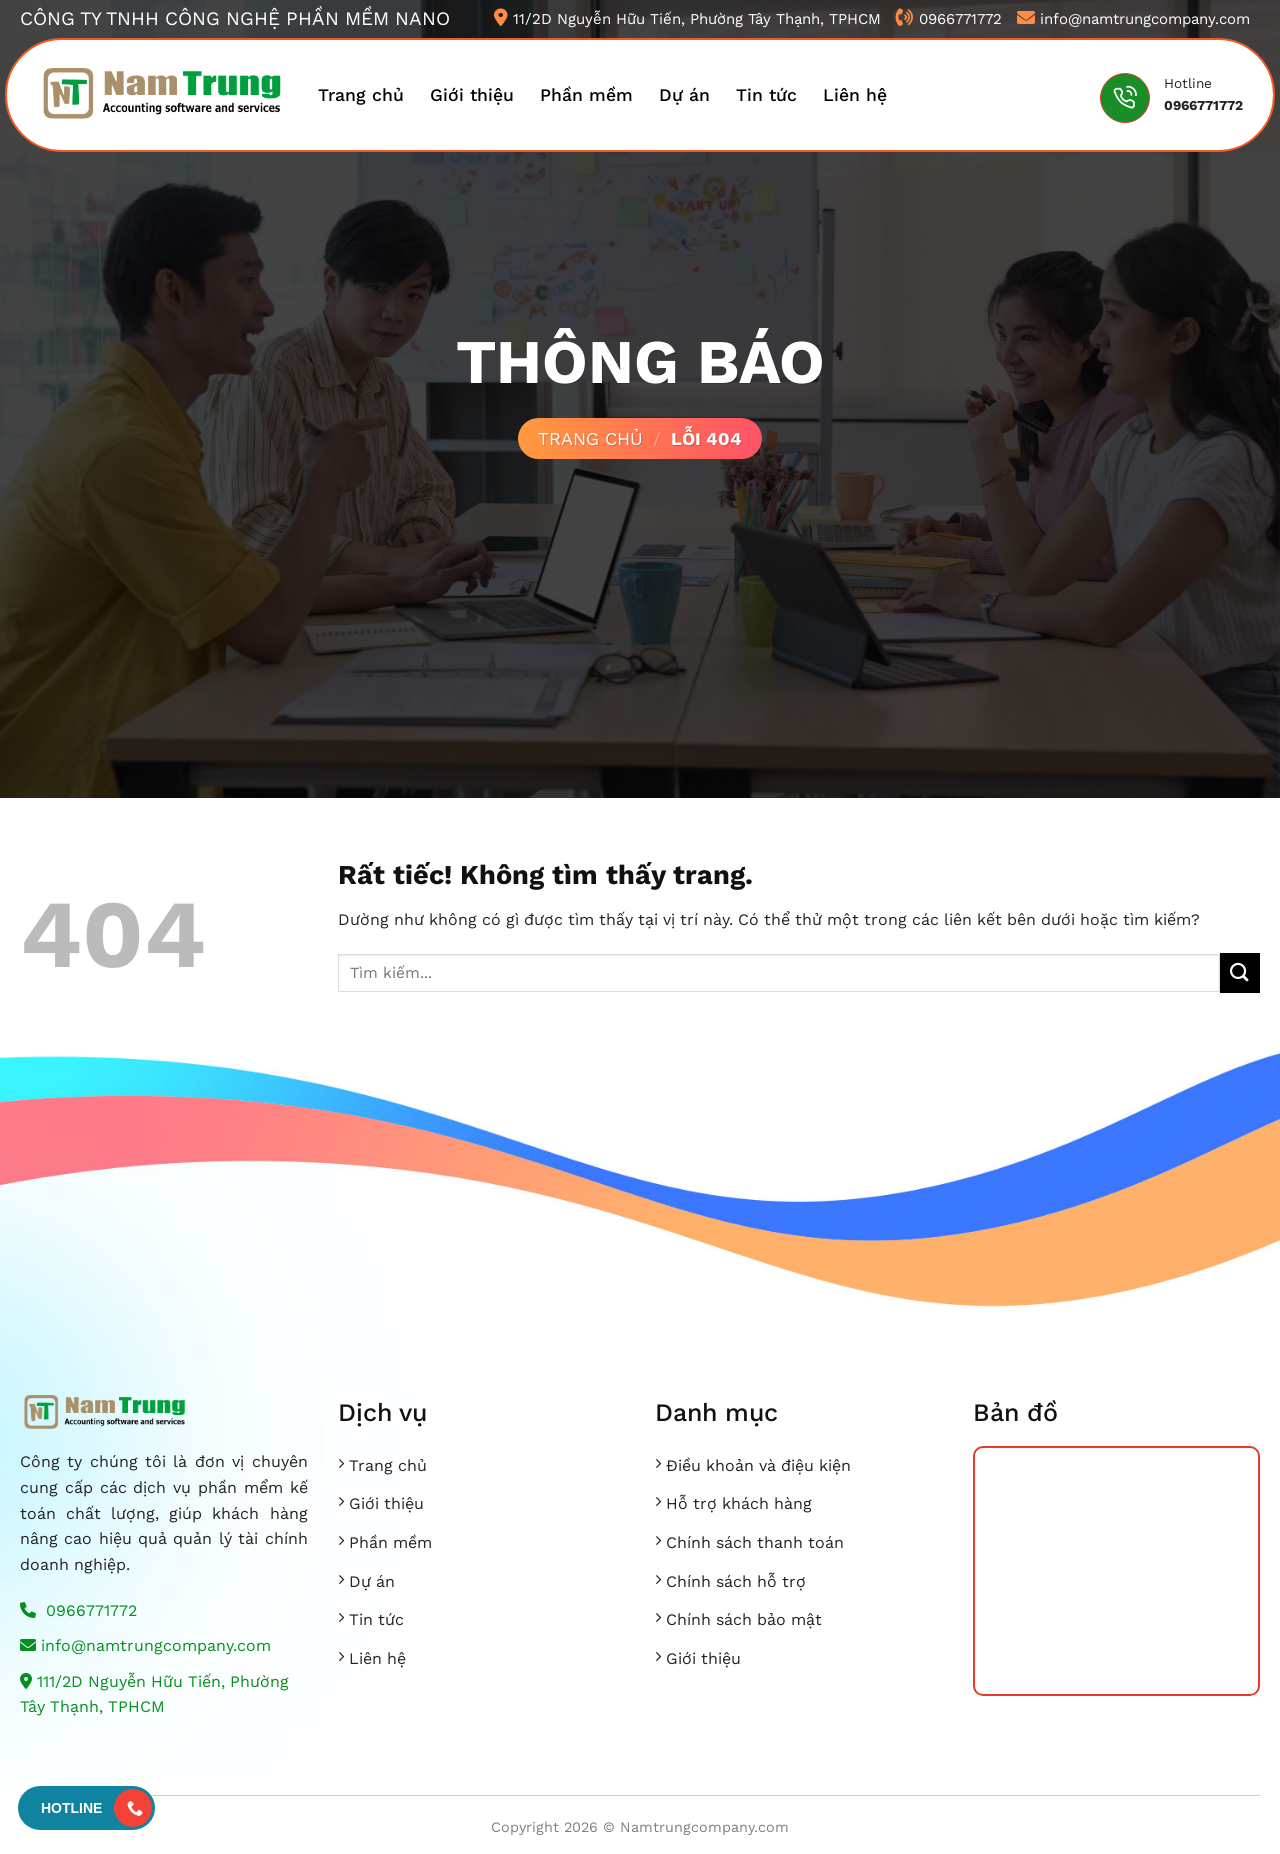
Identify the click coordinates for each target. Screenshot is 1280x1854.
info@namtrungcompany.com (145, 1645)
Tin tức (766, 95)
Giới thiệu (472, 95)
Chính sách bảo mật (744, 1619)
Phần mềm (586, 95)
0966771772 (78, 1610)
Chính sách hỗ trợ (736, 1581)
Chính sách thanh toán (755, 1542)
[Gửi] (1240, 972)
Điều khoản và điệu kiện (758, 1465)
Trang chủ (361, 95)
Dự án (684, 95)
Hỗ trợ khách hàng (739, 1503)
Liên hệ (855, 95)
